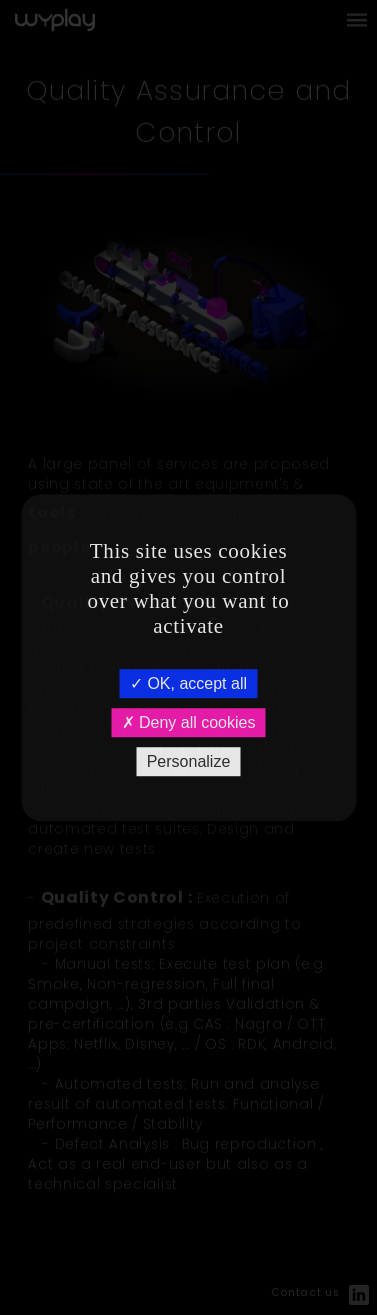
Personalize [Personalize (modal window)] (189, 761)
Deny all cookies (189, 722)
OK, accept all (188, 683)
